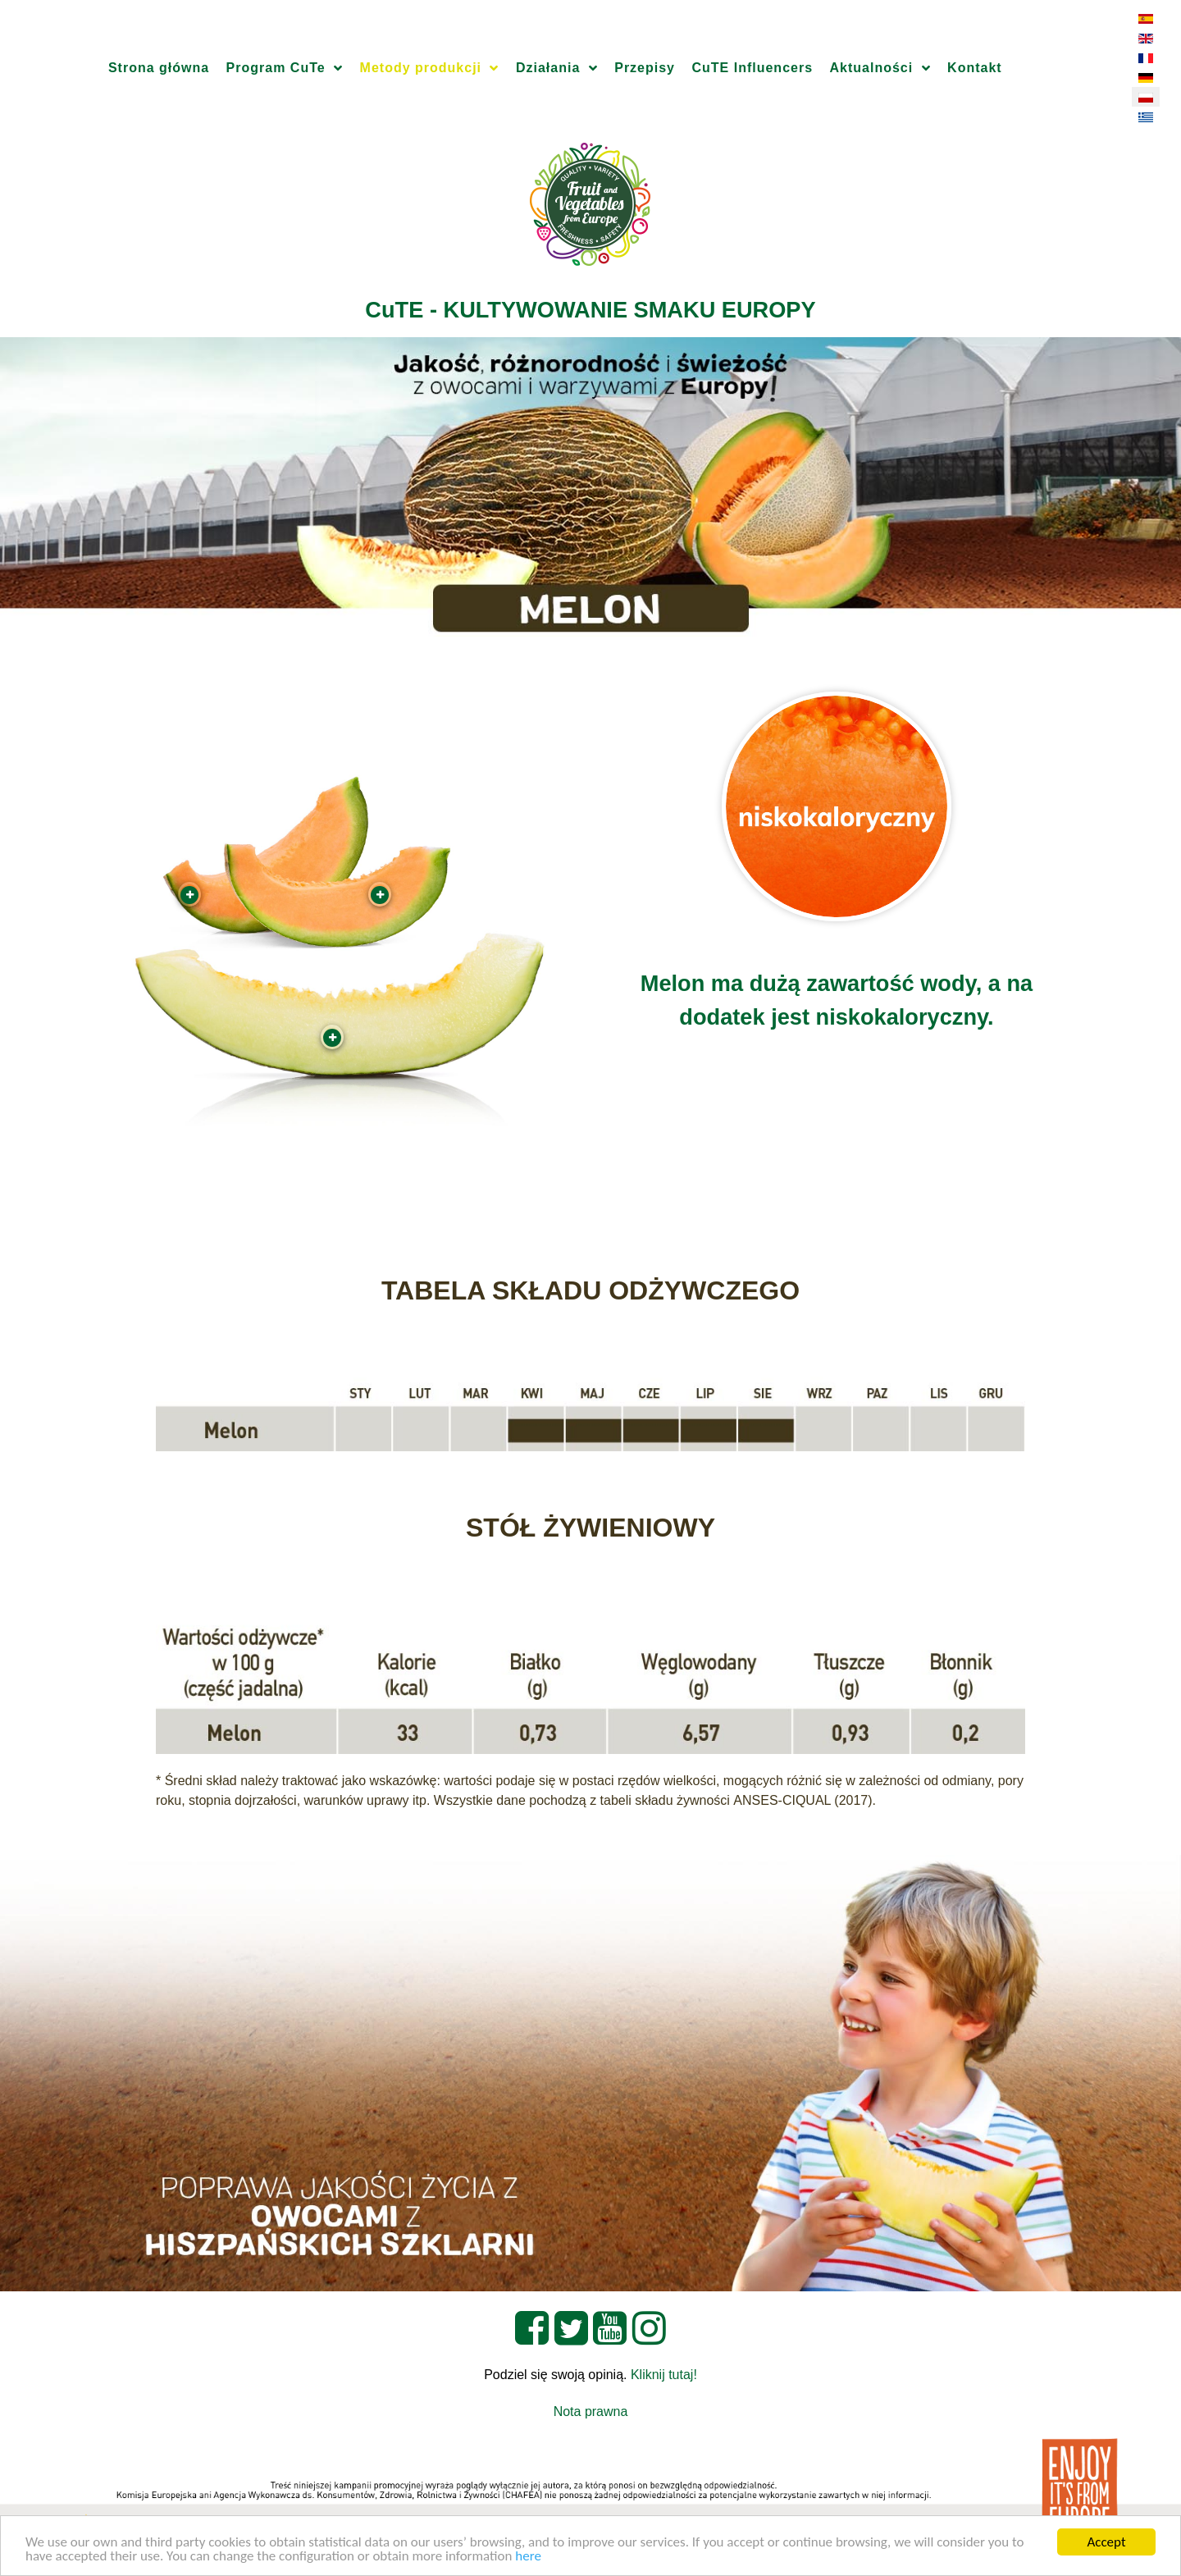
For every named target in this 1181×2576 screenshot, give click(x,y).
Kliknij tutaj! (664, 2375)
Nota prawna (591, 2411)
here (528, 2556)
